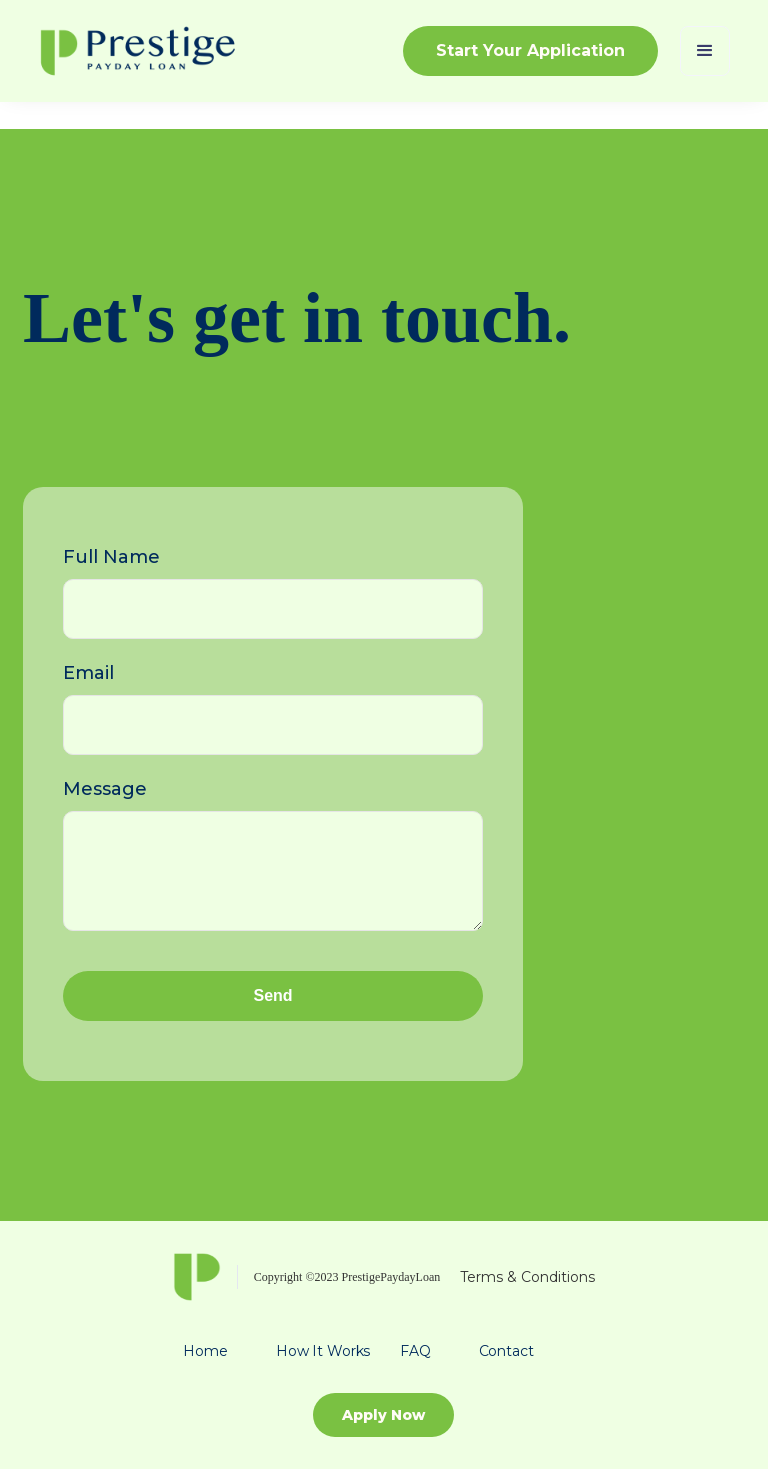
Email (88, 673)
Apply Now (383, 1415)
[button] (705, 51)
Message (105, 789)
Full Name (111, 557)
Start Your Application (530, 50)
